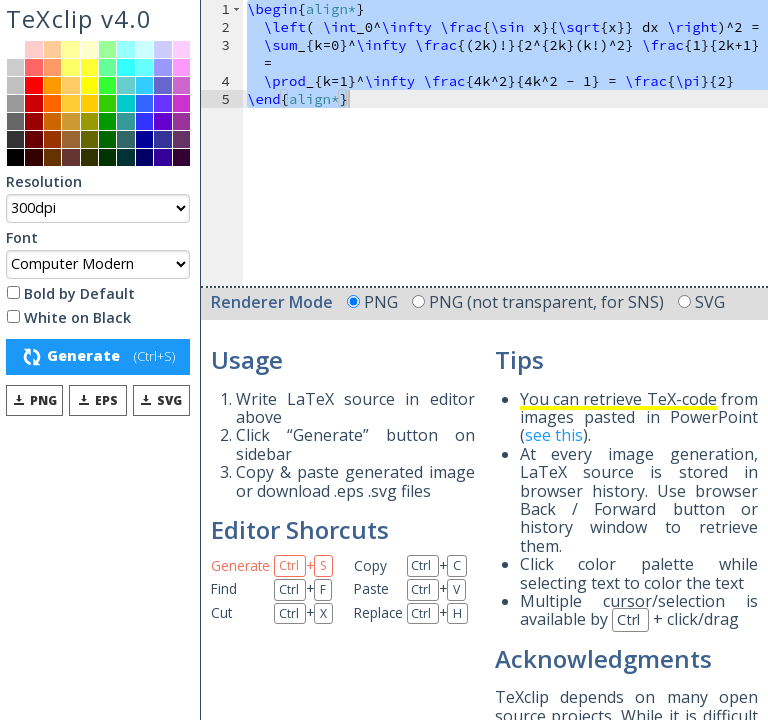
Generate (98, 357)
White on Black (69, 318)
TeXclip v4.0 (79, 18)
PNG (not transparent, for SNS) (540, 302)
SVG (160, 400)
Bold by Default (71, 294)
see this (554, 435)
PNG (34, 400)
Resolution (44, 182)
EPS (97, 400)
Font (22, 238)
